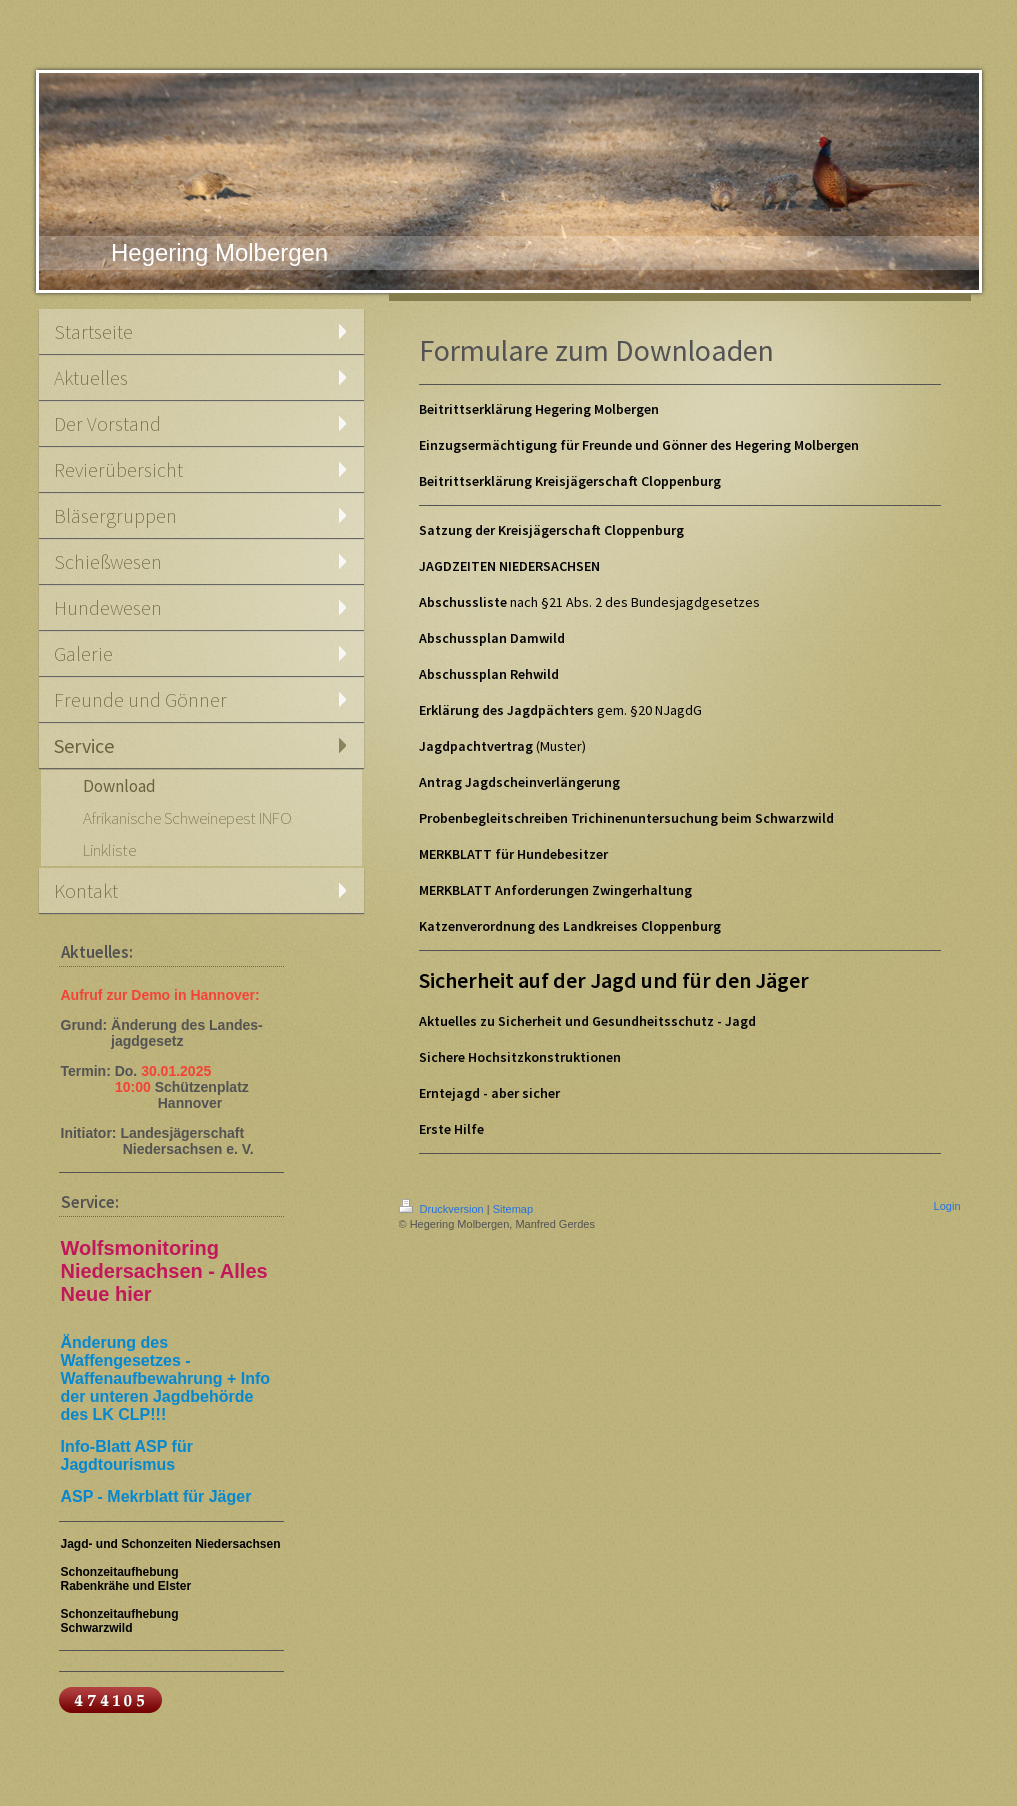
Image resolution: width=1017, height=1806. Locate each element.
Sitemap (513, 1209)
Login (947, 1206)
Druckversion (443, 1209)
